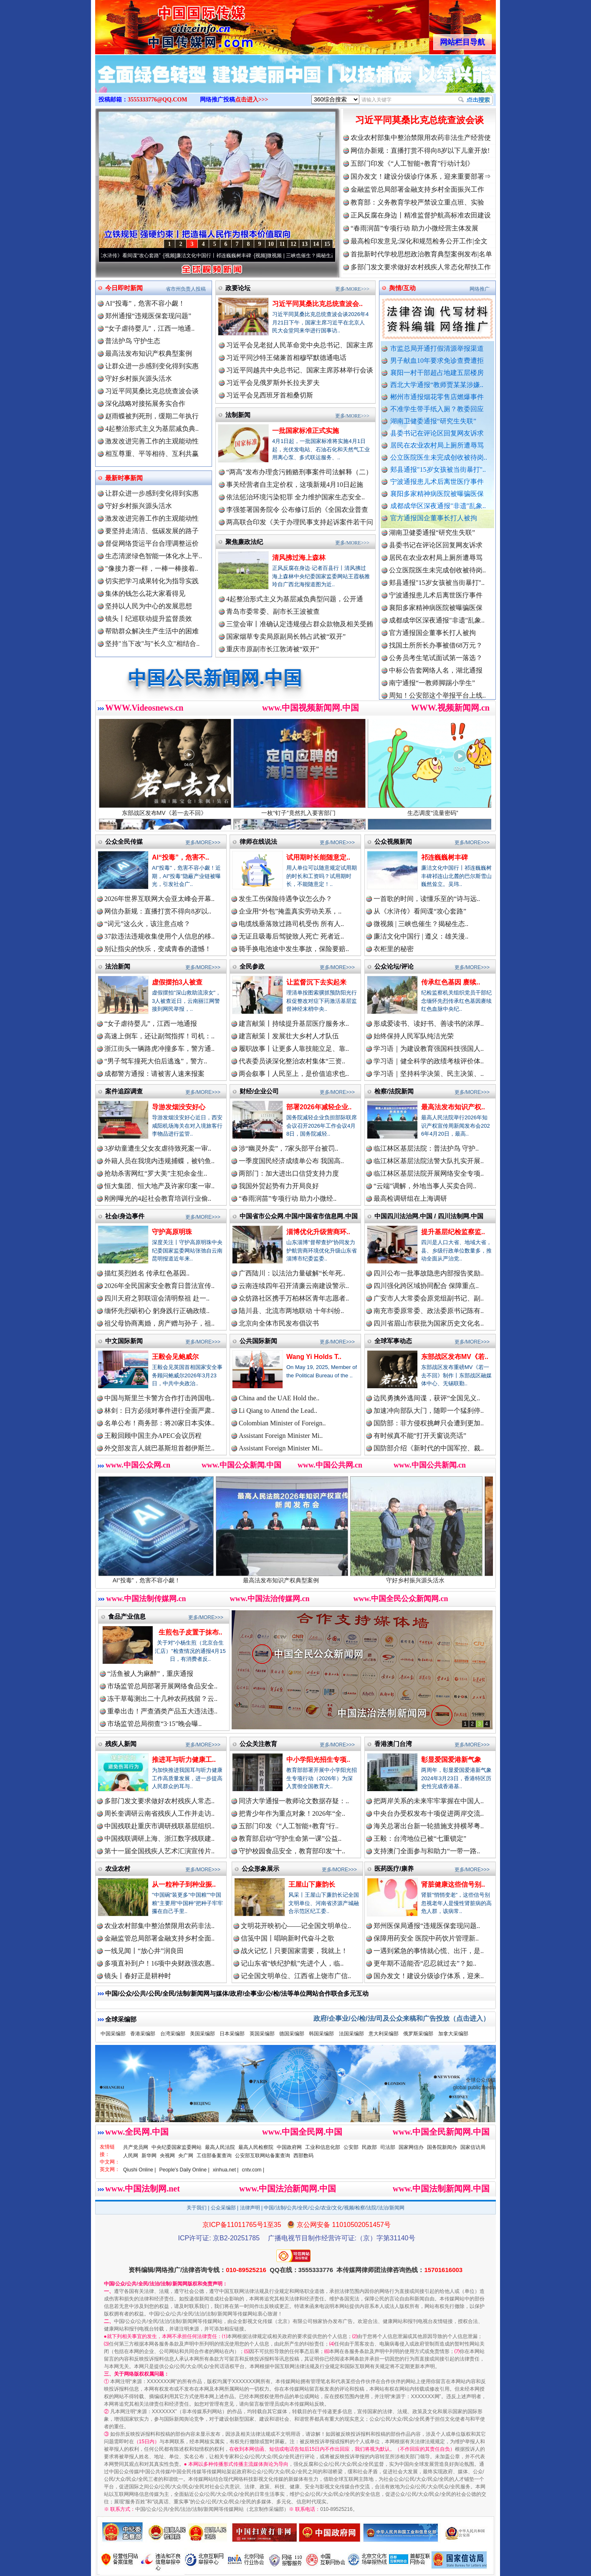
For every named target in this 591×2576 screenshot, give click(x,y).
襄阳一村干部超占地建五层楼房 (437, 372)
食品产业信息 (127, 1616)
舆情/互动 (402, 287)
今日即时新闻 (124, 287)
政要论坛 (237, 287)
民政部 (369, 2147)
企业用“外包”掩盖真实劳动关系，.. (290, 911)
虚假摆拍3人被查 (177, 982)
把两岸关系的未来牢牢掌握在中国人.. (429, 1800)
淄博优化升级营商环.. (318, 1231)
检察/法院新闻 (394, 1091)
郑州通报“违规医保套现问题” (148, 315)
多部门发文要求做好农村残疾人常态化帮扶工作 (421, 267)
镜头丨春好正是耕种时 (137, 1975)
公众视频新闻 (393, 841)
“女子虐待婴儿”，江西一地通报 (150, 1023)
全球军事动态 (393, 1340)
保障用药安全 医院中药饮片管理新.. (426, 1938)
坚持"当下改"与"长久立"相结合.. (152, 643)
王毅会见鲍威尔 (175, 1356)
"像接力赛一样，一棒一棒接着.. (151, 568)
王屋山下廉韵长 (311, 1884)
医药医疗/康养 (394, 1868)
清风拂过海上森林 (299, 557)
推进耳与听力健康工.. (184, 1759)
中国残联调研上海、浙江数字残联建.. (159, 1838)
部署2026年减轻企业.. (318, 1107)
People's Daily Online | (184, 2170)
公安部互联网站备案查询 (262, 2155)
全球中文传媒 (164, 24)
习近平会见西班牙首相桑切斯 (269, 395)
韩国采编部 (321, 2034)
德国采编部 (291, 2034)
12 (293, 244)
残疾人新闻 (120, 1743)
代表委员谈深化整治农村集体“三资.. (292, 1061)
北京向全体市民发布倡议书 (279, 1323)
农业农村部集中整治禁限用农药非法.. (159, 1925)
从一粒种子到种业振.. (184, 1884)
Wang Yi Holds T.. (313, 1356)
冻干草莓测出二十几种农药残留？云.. (162, 1698)
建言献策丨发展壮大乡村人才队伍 (289, 1036)
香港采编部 (142, 2034)
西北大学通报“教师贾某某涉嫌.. (436, 384)
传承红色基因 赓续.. (450, 982)
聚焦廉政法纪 (244, 541)
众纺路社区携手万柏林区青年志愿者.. (294, 1298)
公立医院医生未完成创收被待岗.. (438, 457)
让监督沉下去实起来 (316, 982)
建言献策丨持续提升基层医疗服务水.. (294, 1023)
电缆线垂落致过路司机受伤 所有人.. (291, 923)
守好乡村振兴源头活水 (138, 378)
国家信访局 (472, 2147)
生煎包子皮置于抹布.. (190, 1632)
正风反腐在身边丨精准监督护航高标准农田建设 (421, 215)
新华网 (149, 2155)
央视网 (167, 2155)
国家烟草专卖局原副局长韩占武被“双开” (286, 636)
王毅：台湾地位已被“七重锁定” (420, 1838)
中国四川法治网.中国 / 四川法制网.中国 (428, 1216)
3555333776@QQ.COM (157, 99)
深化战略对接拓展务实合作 (145, 403)
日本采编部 (232, 2034)
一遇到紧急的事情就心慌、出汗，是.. (429, 1950)
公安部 (351, 2147)
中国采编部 (113, 2034)
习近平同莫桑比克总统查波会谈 (419, 120)
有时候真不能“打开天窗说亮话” (420, 1435)
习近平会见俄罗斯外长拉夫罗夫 (273, 382)
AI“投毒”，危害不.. (180, 857)
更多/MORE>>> (352, 289)
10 (271, 244)
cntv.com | (253, 2170)
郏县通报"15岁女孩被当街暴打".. (438, 469)
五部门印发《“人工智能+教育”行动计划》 (412, 163)
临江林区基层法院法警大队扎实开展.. (429, 1160)
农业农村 (117, 1868)
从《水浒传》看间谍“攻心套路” (135, 255)
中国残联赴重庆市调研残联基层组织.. (159, 1826)
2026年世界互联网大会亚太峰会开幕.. (159, 898)
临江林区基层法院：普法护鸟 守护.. (426, 1148)
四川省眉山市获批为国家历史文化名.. (429, 1323)
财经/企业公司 (259, 1091)
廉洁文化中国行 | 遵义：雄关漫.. (421, 936)
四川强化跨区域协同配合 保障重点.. (426, 1285)
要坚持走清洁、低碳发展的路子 (152, 530)
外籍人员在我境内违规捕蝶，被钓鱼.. (159, 1160)
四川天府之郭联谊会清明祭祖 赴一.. (157, 1298)
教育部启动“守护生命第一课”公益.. (290, 1838)
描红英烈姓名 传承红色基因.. (146, 1273)
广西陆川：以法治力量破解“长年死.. (292, 1273)
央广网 (185, 2155)
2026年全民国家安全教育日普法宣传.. (159, 1285)
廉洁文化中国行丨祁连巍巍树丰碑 (222, 255)
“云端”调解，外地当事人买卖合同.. (425, 1185)
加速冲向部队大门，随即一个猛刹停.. (429, 1410)
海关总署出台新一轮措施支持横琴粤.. (429, 1826)
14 (316, 244)
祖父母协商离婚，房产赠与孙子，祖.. (159, 1323)
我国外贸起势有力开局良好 (279, 1185)
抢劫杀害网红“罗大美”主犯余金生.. (155, 1173)
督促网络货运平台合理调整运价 (152, 543)
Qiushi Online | (139, 2170)
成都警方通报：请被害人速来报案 (154, 1073)
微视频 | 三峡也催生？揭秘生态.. (421, 923)
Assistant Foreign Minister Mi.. (281, 1435)
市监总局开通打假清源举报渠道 (437, 348)
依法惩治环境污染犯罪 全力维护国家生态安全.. (295, 497)
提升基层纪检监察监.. (453, 1231)
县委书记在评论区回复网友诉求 (437, 433)
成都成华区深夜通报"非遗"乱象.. (438, 505)
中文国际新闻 (124, 1340)
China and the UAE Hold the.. (279, 1398)
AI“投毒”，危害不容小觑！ (145, 303)
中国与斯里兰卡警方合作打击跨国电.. (159, 1398)
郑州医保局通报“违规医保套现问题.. (427, 1925)
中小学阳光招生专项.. (318, 1759)
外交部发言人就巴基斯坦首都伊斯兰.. (159, 1448)
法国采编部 (351, 2034)
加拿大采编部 (453, 2034)
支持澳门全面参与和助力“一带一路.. (427, 1851)
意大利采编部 (384, 2034)
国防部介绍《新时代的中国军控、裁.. (429, 1448)
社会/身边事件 (124, 1216)
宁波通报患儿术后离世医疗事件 (437, 481)
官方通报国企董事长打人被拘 (433, 517)
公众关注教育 (258, 1743)
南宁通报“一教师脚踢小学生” (432, 688)
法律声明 (250, 2208)
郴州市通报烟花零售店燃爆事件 (437, 396)
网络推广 (480, 289)
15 (327, 244)
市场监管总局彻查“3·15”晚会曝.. (154, 1723)
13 (305, 244)
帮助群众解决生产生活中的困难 (152, 631)
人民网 (130, 2155)
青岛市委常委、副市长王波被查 (273, 611)
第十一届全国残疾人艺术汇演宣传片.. (159, 1851)
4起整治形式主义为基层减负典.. (152, 428)
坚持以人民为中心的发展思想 (148, 606)
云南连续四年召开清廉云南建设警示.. (294, 1285)
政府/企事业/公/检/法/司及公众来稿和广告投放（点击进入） (401, 2018)
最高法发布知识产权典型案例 (148, 353)
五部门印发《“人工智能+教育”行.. (288, 1826)
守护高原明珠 (172, 1231)
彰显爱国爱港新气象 (451, 1759)
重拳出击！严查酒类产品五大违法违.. (162, 1711)
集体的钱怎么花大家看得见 (145, 593)
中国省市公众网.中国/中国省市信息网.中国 (299, 1216)
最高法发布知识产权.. (453, 1107)
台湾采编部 (172, 2034)
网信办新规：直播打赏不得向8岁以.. (157, 911)
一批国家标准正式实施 (305, 430)
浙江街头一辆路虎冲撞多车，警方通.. (159, 1048)
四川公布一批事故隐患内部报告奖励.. (429, 1273)
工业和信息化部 (322, 2147)
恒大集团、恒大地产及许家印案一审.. (159, 1185)
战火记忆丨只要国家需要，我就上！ (294, 1950)
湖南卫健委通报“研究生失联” (433, 421)
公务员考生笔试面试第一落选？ (435, 663)
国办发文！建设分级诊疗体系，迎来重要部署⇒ (421, 176)
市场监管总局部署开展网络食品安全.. (162, 1686)
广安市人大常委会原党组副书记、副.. (429, 1298)
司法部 (387, 2147)
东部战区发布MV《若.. (454, 1356)
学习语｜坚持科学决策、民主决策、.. (429, 1073)
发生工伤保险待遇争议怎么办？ (285, 898)
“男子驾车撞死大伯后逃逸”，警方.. (155, 1061)
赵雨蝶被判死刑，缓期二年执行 (152, 416)
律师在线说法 (258, 841)
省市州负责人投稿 (186, 289)
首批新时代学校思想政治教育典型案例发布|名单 (421, 254)
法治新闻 (117, 966)
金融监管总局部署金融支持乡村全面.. (159, 1938)
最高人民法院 (220, 2147)
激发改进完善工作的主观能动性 (152, 441)
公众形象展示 (260, 1868)
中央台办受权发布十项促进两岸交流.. (429, 1813)
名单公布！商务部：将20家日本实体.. (159, 1423)
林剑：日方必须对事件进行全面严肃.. (159, 1410)
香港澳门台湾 (393, 1743)
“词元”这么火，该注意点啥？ (147, 923)
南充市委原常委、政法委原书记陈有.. (429, 1310)
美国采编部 (202, 2034)
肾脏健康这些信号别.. (453, 1884)
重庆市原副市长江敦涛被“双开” (272, 649)
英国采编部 (262, 2034)
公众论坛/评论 (394, 966)
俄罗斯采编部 (418, 2034)
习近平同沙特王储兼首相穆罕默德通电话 (286, 357)
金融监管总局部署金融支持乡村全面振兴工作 (417, 189)
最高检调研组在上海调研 (410, 1198)
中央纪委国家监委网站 (177, 2147)
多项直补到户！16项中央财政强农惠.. (159, 1963)
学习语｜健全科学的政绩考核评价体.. (429, 1061)
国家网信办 (411, 2147)
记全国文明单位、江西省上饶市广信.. (296, 1975)
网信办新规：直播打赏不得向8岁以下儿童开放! (420, 150)
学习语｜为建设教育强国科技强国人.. (429, 1048)
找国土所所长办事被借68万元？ (435, 650)
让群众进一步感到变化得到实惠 (152, 365)
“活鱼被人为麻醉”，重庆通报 (150, 1673)
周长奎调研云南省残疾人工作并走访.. (159, 1813)
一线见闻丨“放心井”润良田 (144, 1950)
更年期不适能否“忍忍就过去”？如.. (425, 1963)
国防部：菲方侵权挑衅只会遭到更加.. (429, 1423)
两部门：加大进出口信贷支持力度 (289, 1173)
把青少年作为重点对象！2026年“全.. (292, 1813)
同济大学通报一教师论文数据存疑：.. (294, 1800)
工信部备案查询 (214, 2155)
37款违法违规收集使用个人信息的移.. (159, 936)
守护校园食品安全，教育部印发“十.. (292, 1851)
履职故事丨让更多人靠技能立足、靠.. (294, 1048)
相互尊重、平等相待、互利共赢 (152, 453)
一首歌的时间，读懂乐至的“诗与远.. (427, 898)
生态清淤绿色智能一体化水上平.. (153, 555)
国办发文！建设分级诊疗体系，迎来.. (429, 1975)
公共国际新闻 (258, 1340)
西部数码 (303, 2155)
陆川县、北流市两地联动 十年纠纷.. (291, 1310)
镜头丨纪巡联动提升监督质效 (148, 618)
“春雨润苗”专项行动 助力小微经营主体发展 (414, 228)
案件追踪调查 (124, 1091)
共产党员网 (135, 2147)
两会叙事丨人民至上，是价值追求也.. (294, 1073)
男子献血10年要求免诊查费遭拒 (437, 360)
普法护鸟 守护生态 (132, 340)
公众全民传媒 (124, 841)
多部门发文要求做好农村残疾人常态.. (159, 1800)
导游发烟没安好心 (178, 1107)
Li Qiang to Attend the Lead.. (278, 1410)
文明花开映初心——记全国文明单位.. (296, 1925)
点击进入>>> (251, 99)
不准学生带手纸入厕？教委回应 (437, 408)
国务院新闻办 (442, 2147)
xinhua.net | (226, 2170)
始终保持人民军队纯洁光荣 (414, 1036)
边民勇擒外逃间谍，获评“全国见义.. (427, 1398)
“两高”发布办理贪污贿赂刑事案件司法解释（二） (299, 472)
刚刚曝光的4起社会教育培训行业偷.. (157, 1198)
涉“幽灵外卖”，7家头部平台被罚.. (288, 1148)
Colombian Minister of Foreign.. (282, 1423)
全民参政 (252, 966)
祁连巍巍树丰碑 (444, 857)
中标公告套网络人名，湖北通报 (435, 675)
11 (282, 244)
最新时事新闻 (124, 477)
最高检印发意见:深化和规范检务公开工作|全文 (419, 241)
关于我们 (197, 2208)
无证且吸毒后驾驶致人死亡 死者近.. (291, 936)
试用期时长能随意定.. (318, 857)
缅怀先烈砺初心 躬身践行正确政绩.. (157, 1310)
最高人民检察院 (255, 2147)
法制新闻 (237, 414)
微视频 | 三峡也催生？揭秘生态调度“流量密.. (324, 255)
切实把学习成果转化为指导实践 (152, 581)
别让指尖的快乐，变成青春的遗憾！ (157, 948)
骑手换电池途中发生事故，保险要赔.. (294, 948)
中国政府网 (289, 2147)
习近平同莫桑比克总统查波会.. (317, 303)
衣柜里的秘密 (394, 948)
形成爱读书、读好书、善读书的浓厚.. (429, 1023)
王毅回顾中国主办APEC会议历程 (153, 1435)
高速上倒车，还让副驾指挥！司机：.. (159, 1036)
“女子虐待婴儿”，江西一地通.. (149, 328)
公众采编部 (223, 2208)
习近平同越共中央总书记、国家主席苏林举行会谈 (299, 370)
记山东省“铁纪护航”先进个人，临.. (292, 1963)
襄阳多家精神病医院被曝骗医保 (437, 493)
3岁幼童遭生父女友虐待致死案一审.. (157, 1148)
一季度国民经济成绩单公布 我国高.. (291, 1160)
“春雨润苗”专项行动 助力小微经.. (287, 1198)
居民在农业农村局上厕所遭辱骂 (437, 445)
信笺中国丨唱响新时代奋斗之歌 (287, 1938)
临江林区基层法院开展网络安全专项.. (429, 1173)
